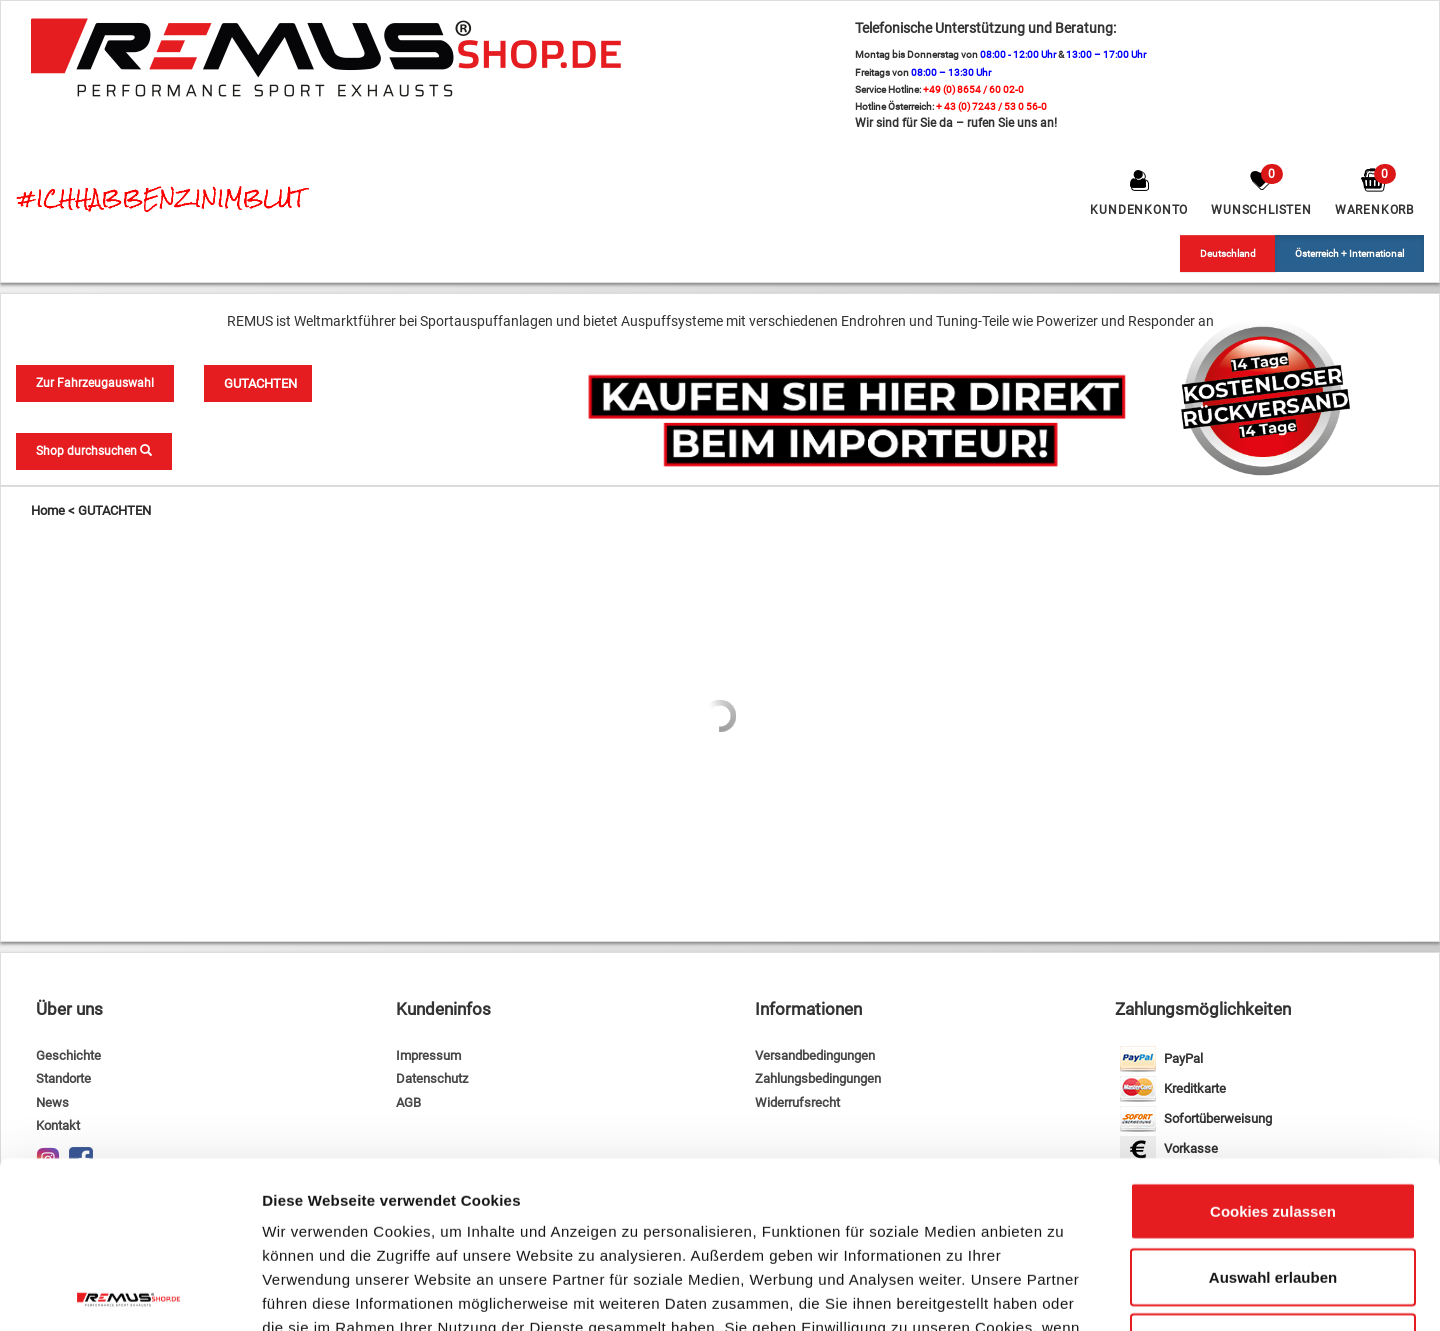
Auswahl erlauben (1273, 1110)
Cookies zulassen (1273, 1044)
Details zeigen (1063, 1291)
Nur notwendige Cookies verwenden (1273, 1187)
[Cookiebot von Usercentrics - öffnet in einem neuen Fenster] (129, 1292)
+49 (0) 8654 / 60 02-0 (973, 89)
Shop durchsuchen (94, 451)
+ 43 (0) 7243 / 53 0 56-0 (991, 106)
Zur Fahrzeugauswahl (95, 383)
